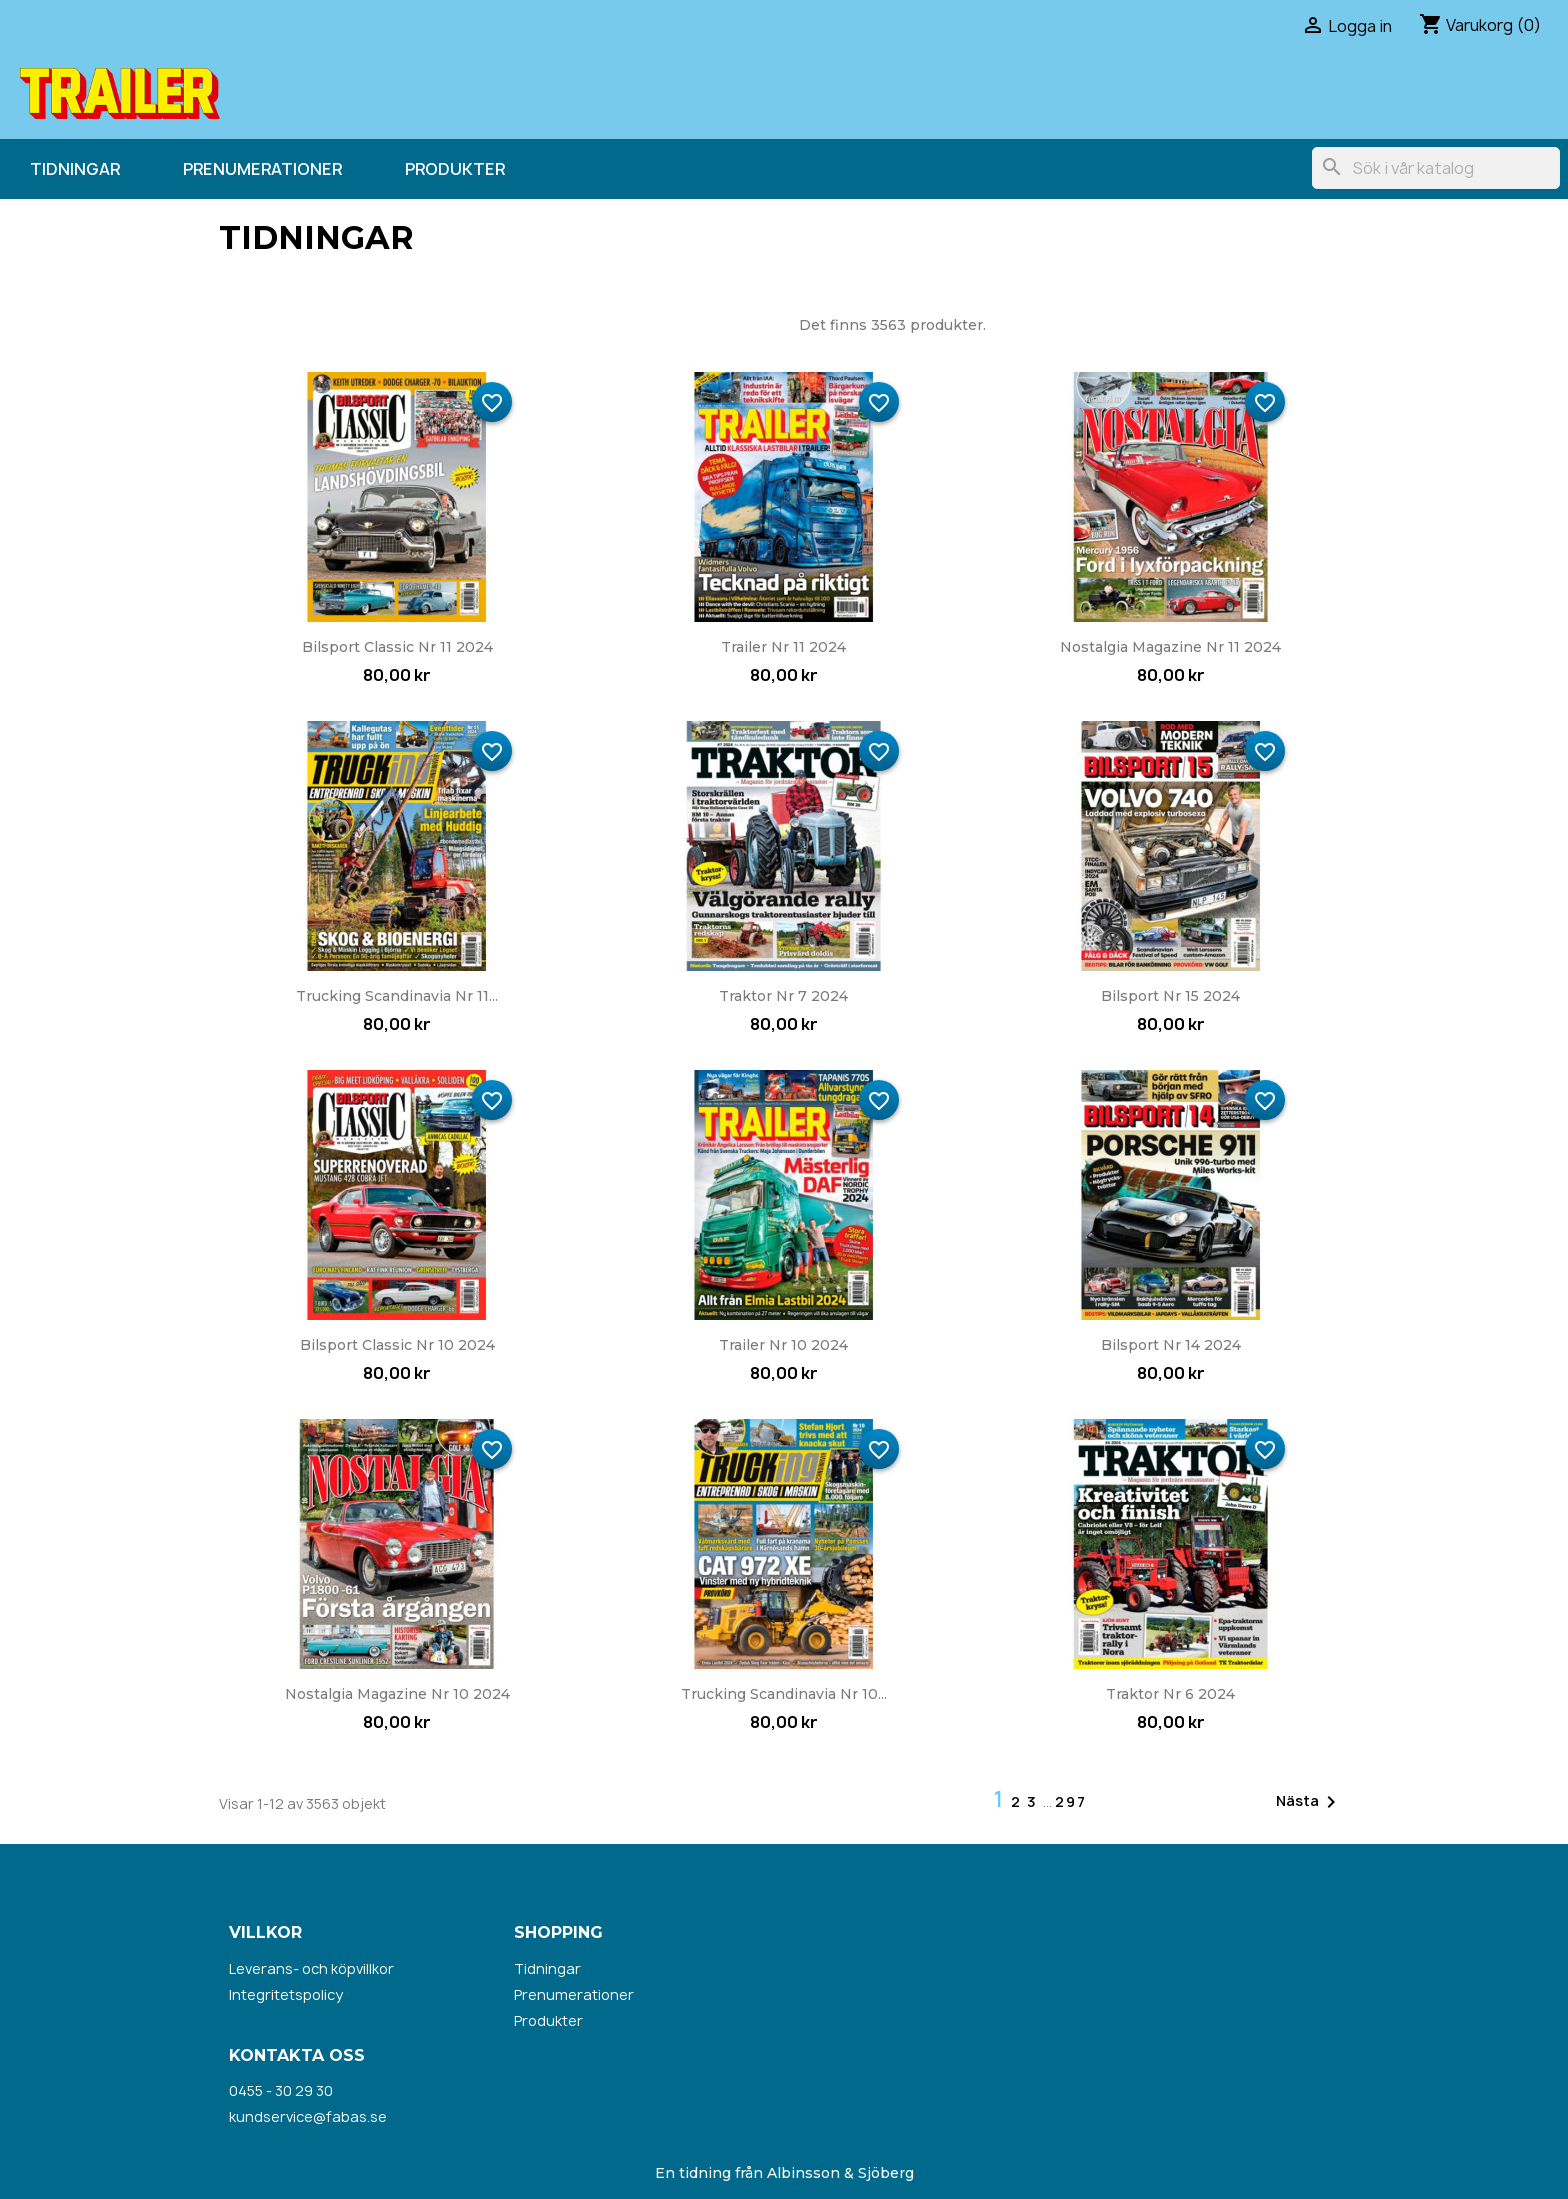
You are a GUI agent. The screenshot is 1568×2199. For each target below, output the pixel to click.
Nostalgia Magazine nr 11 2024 (1170, 647)
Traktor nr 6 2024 (1170, 1694)
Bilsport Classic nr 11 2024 (397, 647)
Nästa (1309, 1802)
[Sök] (1436, 168)
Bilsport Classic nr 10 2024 (397, 1345)
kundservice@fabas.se (308, 2116)
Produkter (455, 169)
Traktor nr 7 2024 (783, 996)
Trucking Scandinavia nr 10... (784, 1694)
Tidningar (75, 169)
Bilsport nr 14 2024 (1171, 1345)
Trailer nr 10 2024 (783, 1345)
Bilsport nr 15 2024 (1170, 996)
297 (1071, 1801)
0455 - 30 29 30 (281, 2090)
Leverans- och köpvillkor (311, 1968)
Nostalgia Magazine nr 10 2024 (397, 1694)
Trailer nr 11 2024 (783, 647)
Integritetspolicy (286, 1994)
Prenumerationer (262, 169)
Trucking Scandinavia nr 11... (397, 996)
